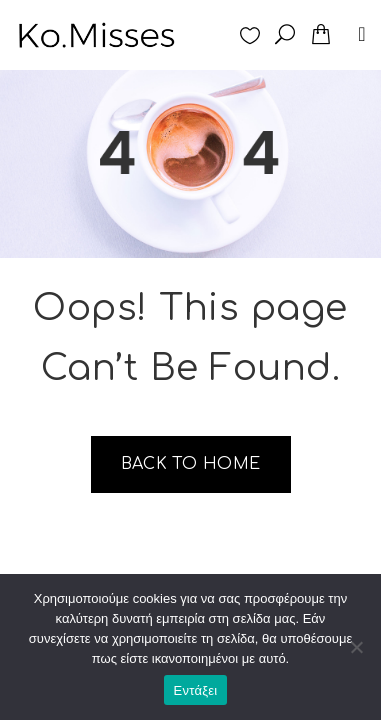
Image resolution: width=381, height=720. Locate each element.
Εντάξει (196, 690)
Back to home (191, 464)
